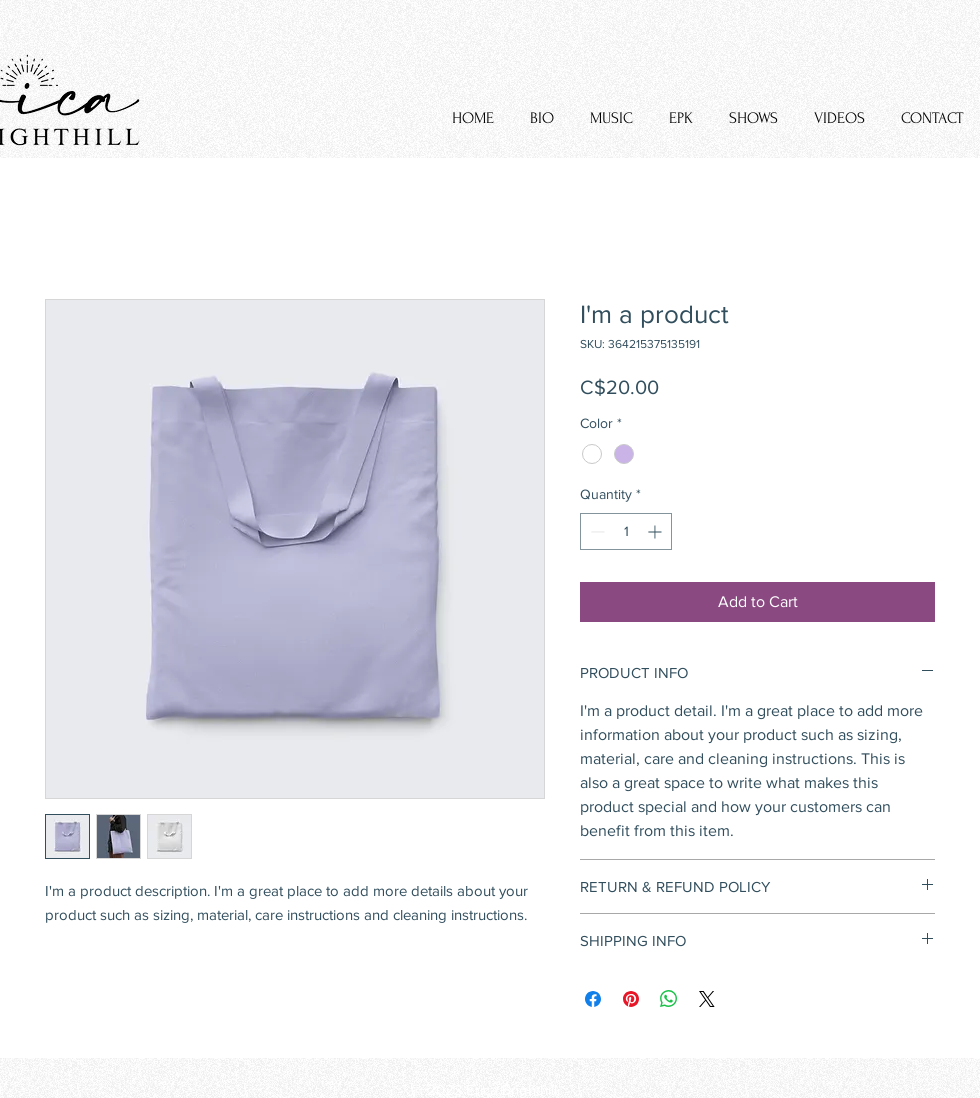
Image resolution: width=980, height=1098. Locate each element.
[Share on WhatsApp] (669, 999)
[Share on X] (707, 999)
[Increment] (656, 531)
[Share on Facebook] (593, 999)
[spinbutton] (626, 531)
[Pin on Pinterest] (631, 999)
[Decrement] (595, 531)
